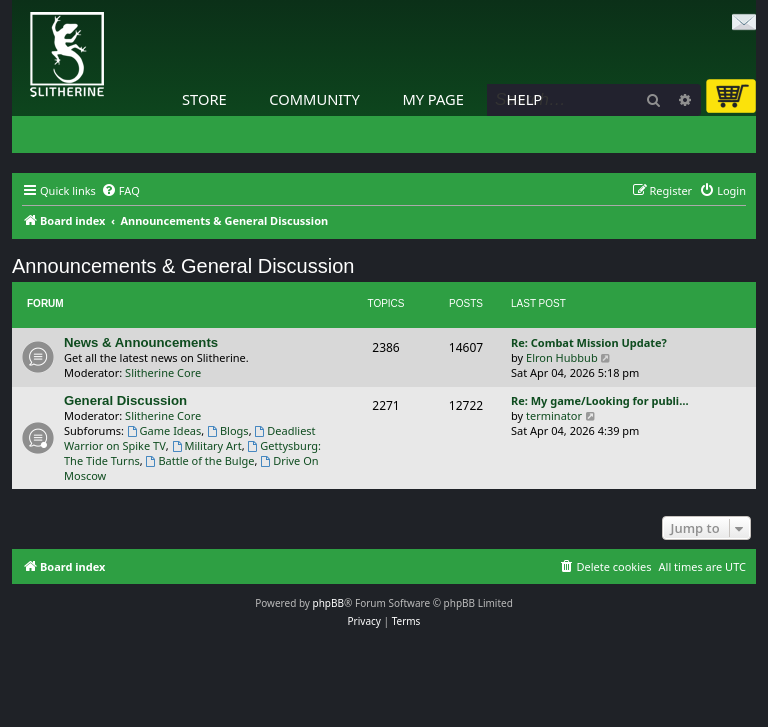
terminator (554, 415)
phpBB (328, 603)
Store (204, 99)
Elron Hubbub (562, 357)
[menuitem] (120, 191)
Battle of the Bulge (200, 460)
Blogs (228, 430)
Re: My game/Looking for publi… (600, 400)
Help (525, 99)
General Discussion (125, 400)
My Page (433, 99)
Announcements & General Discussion (183, 266)
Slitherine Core (163, 372)
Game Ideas (164, 430)
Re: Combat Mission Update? (589, 342)
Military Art (207, 445)
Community (314, 99)
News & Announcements (141, 342)
